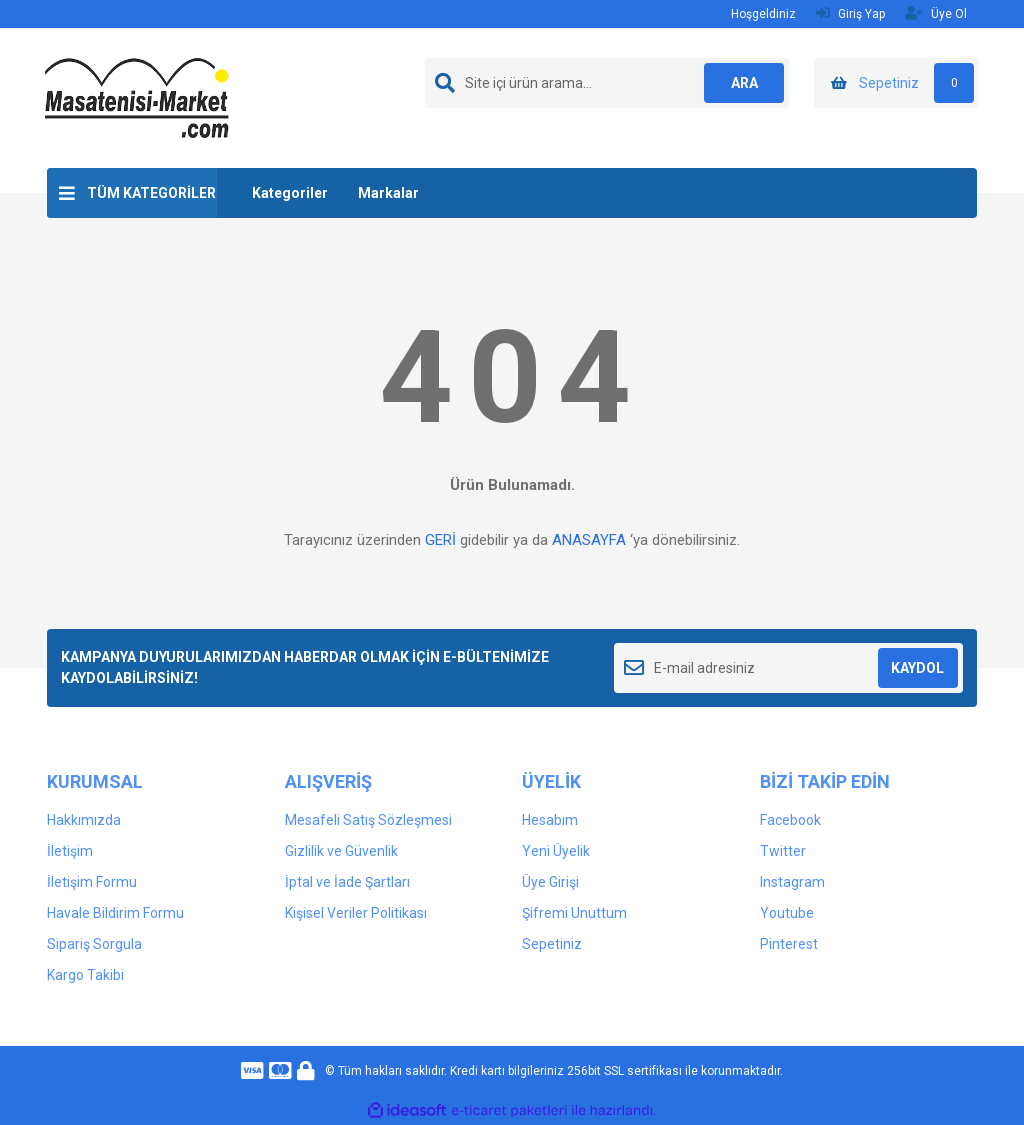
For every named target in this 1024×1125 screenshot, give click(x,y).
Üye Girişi (550, 882)
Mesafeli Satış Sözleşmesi (368, 820)
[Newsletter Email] (788, 668)
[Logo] (137, 97)
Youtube (787, 913)
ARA (744, 83)
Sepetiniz (552, 944)
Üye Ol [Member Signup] (936, 13)
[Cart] (896, 83)
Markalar (388, 193)
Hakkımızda (84, 820)
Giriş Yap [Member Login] (850, 13)
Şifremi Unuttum (574, 913)
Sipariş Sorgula (94, 944)
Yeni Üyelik (556, 851)
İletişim (70, 851)
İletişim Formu (92, 882)
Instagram (792, 882)
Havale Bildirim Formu (115, 913)
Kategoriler (290, 193)
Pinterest (789, 944)
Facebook (790, 820)
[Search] (607, 83)
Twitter (783, 851)
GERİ (440, 540)
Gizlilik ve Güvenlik (341, 851)
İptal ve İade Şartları (347, 882)
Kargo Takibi (85, 975)
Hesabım (550, 820)
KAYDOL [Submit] (917, 668)
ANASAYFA (589, 540)
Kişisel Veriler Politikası (356, 913)
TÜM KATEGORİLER (151, 193)
